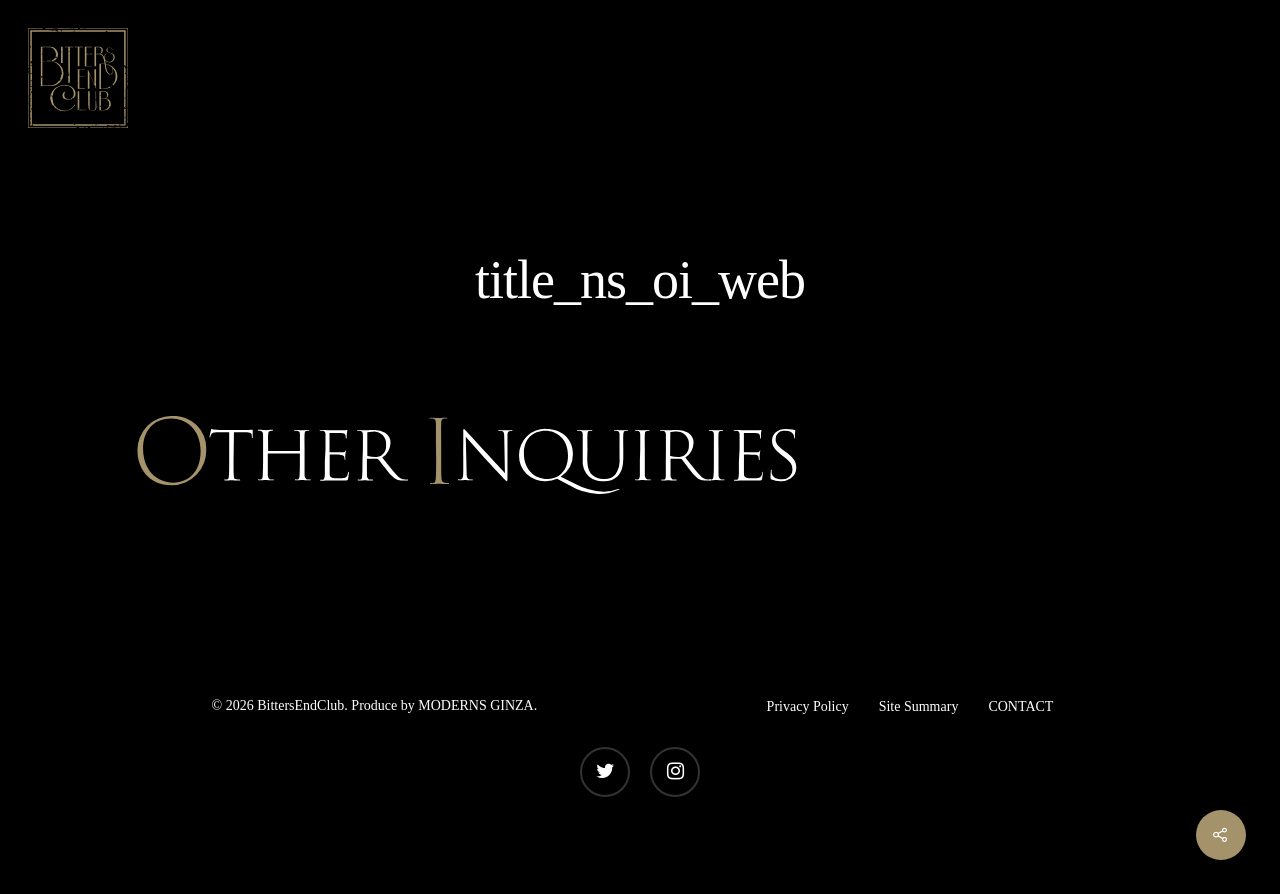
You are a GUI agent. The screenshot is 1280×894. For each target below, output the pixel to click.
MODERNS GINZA (476, 705)
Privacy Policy (808, 706)
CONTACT (1020, 706)
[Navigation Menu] (1235, 78)
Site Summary (919, 706)
